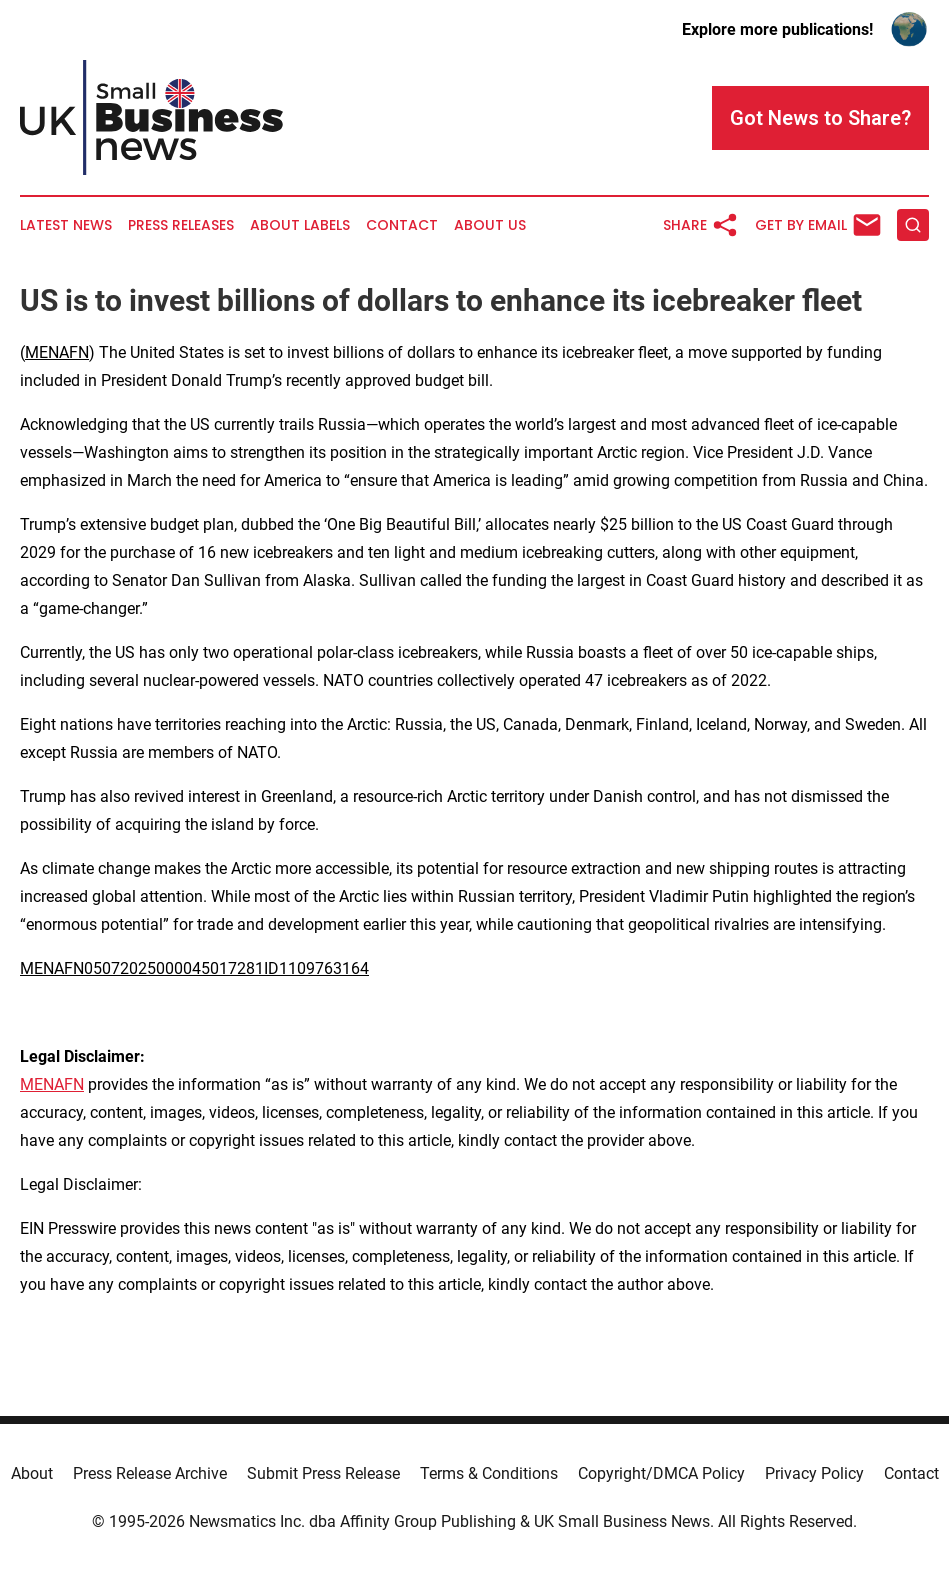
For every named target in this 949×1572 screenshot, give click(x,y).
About (32, 1473)
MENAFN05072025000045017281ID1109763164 (194, 968)
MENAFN (57, 352)
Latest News (66, 225)
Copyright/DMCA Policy (661, 1473)
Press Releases (181, 225)
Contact (402, 225)
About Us (490, 225)
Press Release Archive (150, 1473)
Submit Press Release (323, 1473)
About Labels (300, 225)
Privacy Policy (814, 1473)
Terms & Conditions (489, 1473)
